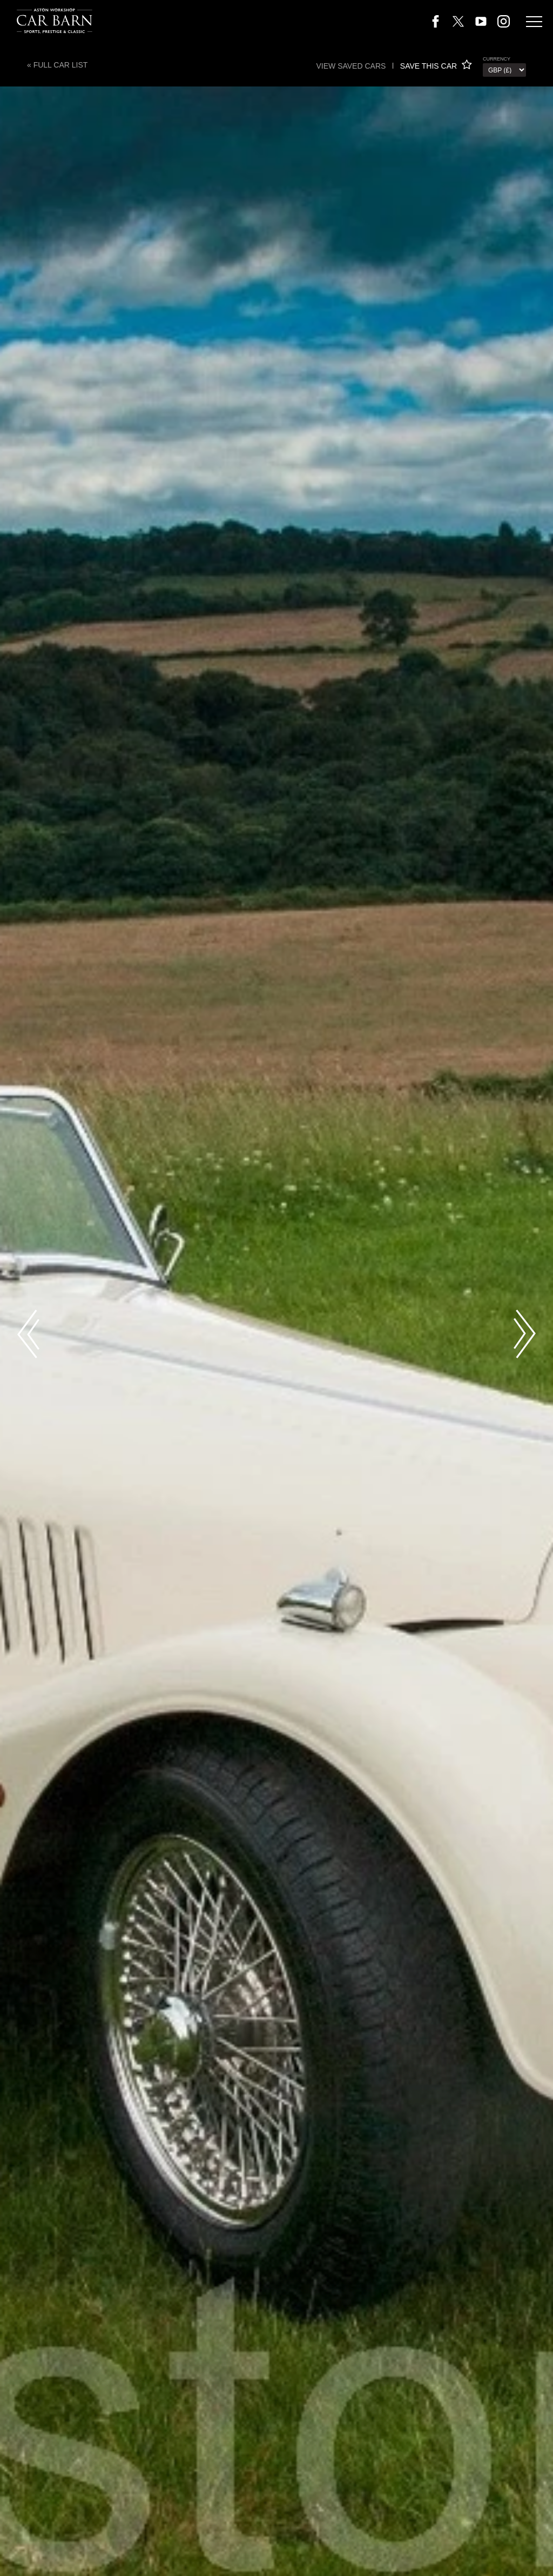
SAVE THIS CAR (436, 66)
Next (524, 1334)
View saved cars (351, 66)
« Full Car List (57, 65)
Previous (28, 1334)
